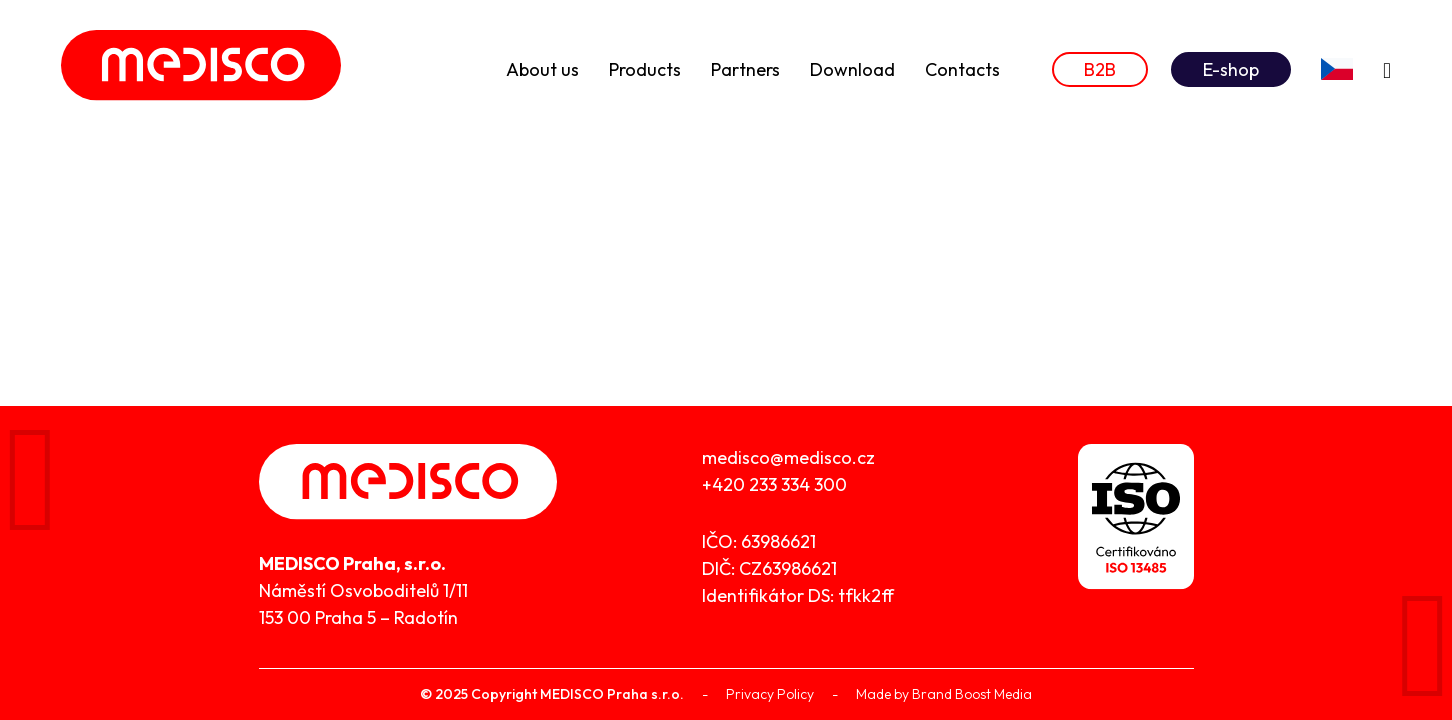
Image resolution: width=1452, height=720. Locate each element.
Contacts (962, 69)
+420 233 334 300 (774, 484)
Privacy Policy (770, 694)
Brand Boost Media (972, 694)
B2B (1100, 69)
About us (542, 69)
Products (645, 69)
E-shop (1231, 69)
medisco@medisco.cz (788, 457)
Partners (745, 69)
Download (852, 69)
